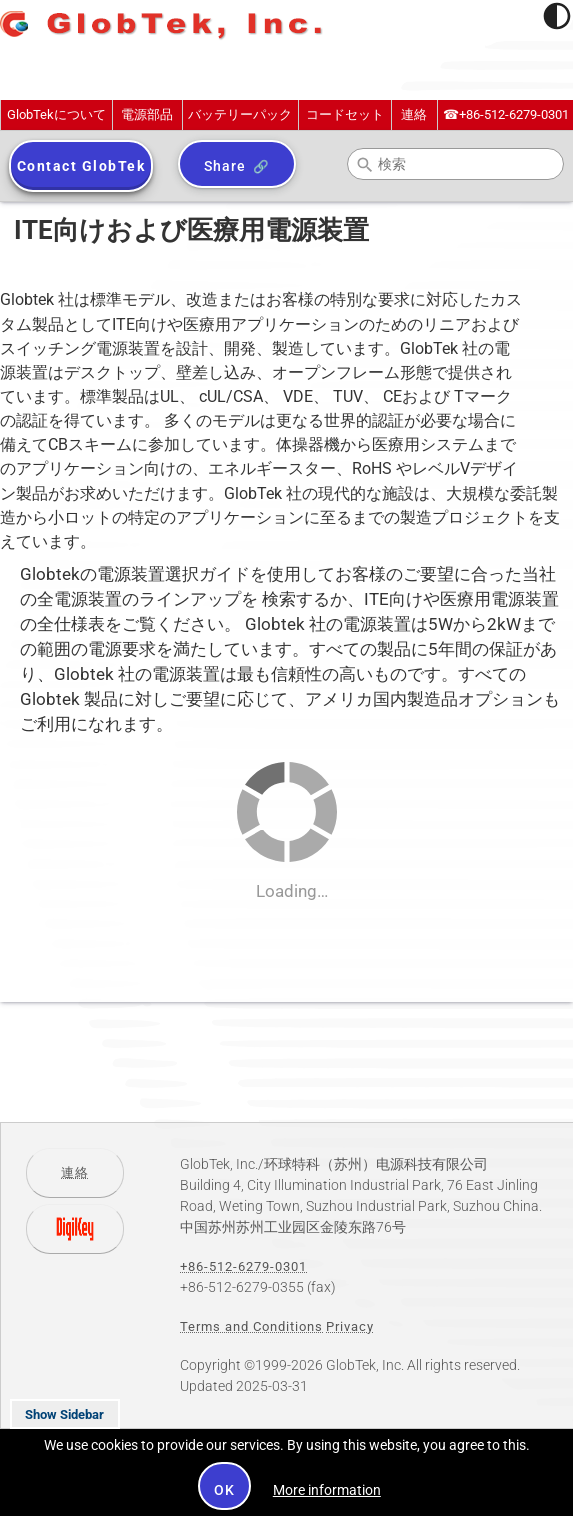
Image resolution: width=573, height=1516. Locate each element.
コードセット (345, 114)
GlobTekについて (56, 114)
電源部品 (147, 114)
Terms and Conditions (251, 1326)
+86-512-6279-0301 (506, 114)
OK (224, 1490)
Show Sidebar (64, 1414)
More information (327, 1490)
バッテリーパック (240, 114)
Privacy (350, 1326)
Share (224, 166)
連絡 (414, 114)
